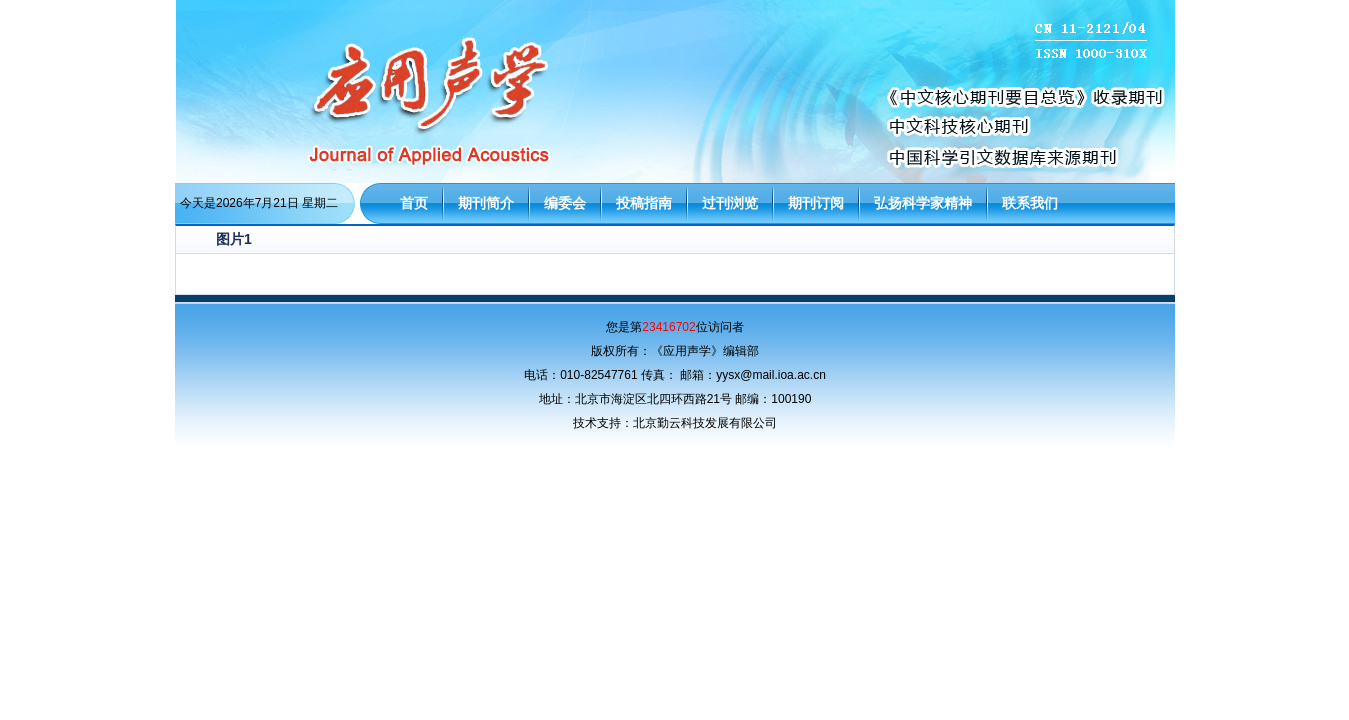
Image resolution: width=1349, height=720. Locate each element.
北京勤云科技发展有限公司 (705, 423)
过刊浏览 (730, 203)
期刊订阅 (816, 203)
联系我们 (1030, 203)
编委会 (565, 203)
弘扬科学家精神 (923, 203)
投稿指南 (644, 203)
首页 (414, 203)
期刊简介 (486, 203)
